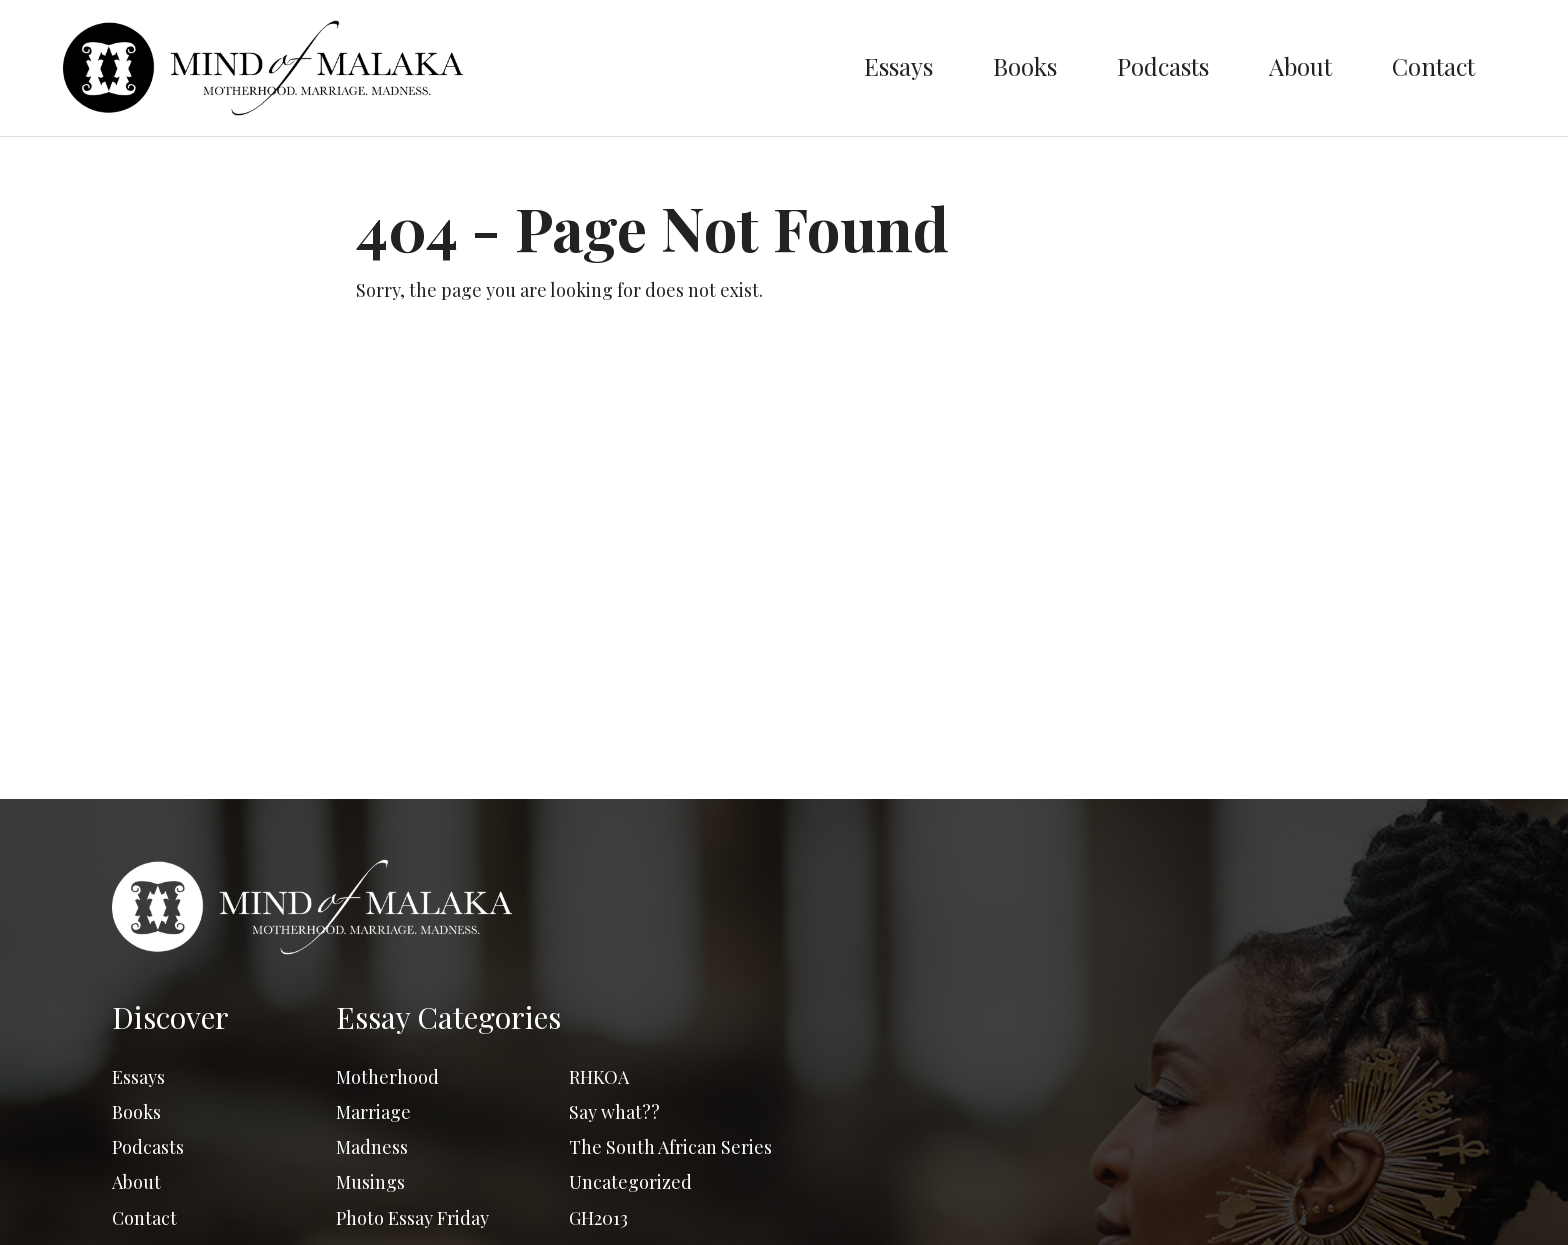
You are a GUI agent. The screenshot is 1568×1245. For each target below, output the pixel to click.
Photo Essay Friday (412, 1218)
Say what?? (614, 1112)
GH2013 (598, 1218)
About (1300, 66)
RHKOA (599, 1077)
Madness (372, 1147)
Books (1025, 66)
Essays (898, 66)
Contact (1433, 66)
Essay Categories (448, 1017)
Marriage (373, 1112)
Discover (170, 1017)
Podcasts (1163, 66)
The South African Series (670, 1147)
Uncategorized (630, 1182)
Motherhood (387, 1077)
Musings (370, 1182)
